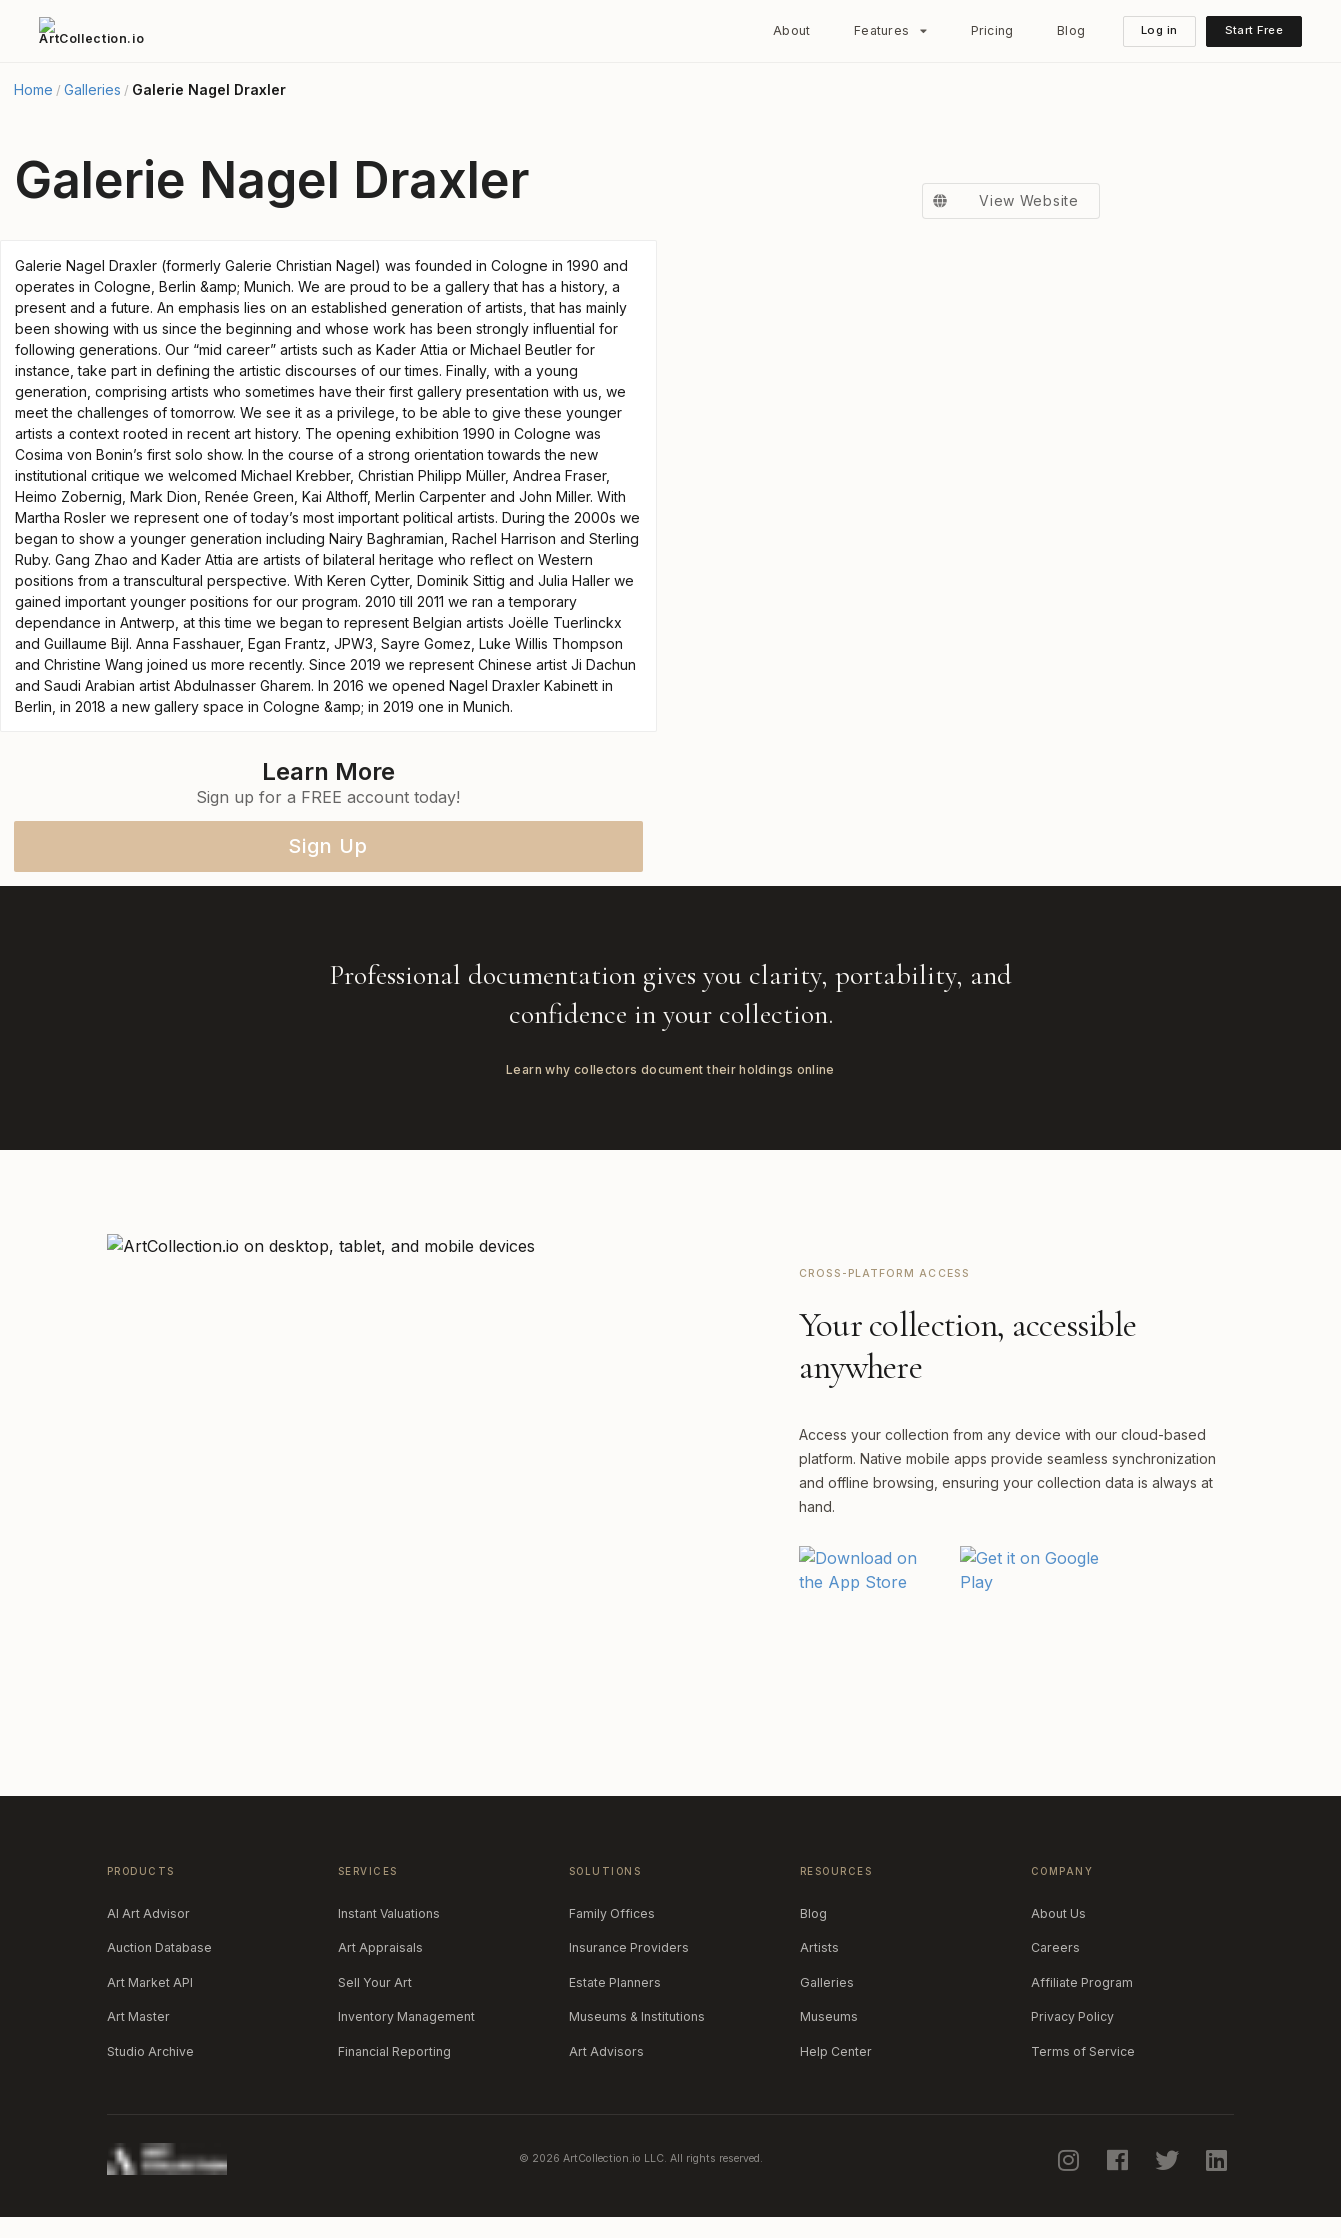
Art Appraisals (380, 1947)
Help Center (836, 2051)
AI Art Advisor (148, 1913)
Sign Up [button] (328, 846)
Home (33, 90)
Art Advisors (606, 2051)
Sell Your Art (375, 1982)
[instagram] (1070, 2160)
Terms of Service (1083, 2051)
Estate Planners (615, 1982)
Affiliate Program (1082, 1982)
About (791, 30)
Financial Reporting (394, 2051)
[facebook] (1120, 2160)
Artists (819, 1947)
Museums (829, 2016)
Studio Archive (150, 2051)
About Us (1058, 1913)
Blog (1071, 30)
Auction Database (159, 1947)
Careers (1055, 1947)
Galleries (92, 90)
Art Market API (150, 1982)
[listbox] (891, 31)
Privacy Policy (1072, 2016)
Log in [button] (1159, 30)
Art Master (138, 2016)
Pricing (992, 30)
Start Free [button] (1254, 30)
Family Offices (612, 1913)
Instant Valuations (389, 1913)
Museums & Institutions (637, 2016)
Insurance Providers (629, 1947)
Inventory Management (406, 2016)
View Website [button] (1000, 201)
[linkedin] (1218, 2160)
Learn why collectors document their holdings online (670, 1069)
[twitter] (1169, 2160)
